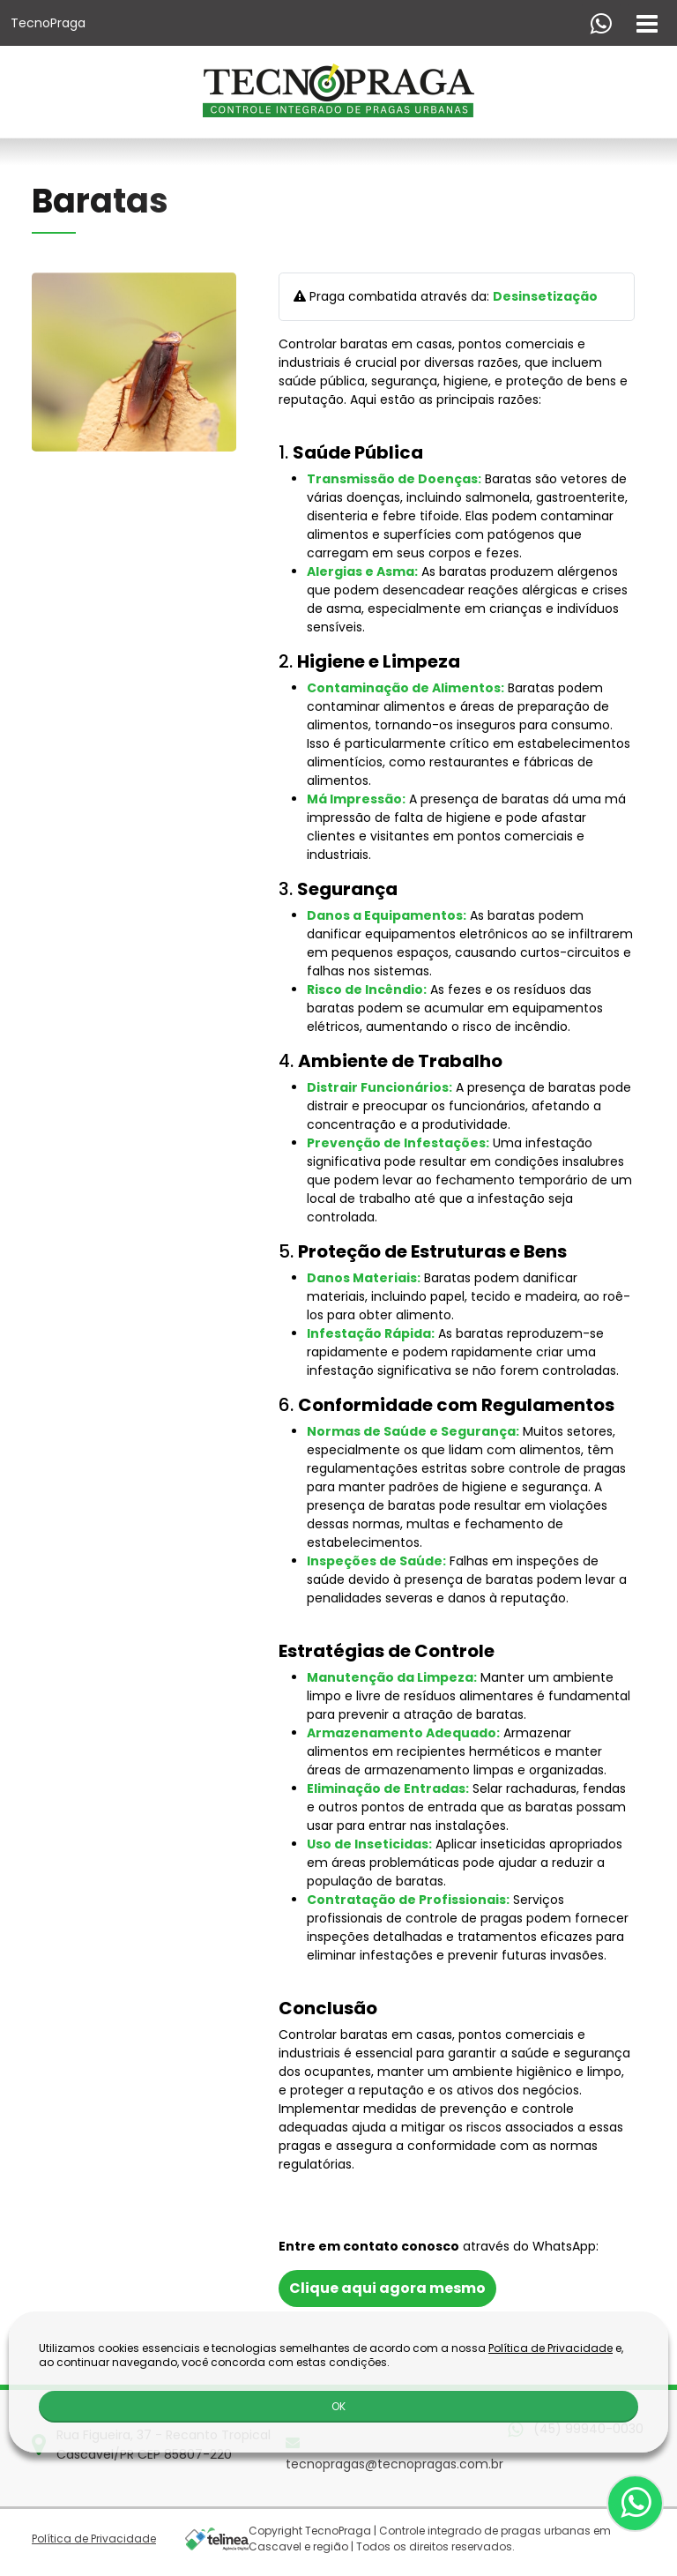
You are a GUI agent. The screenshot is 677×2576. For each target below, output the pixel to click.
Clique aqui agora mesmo (387, 2288)
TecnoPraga (48, 23)
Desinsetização (545, 296)
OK (338, 2406)
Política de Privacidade (94, 2538)
